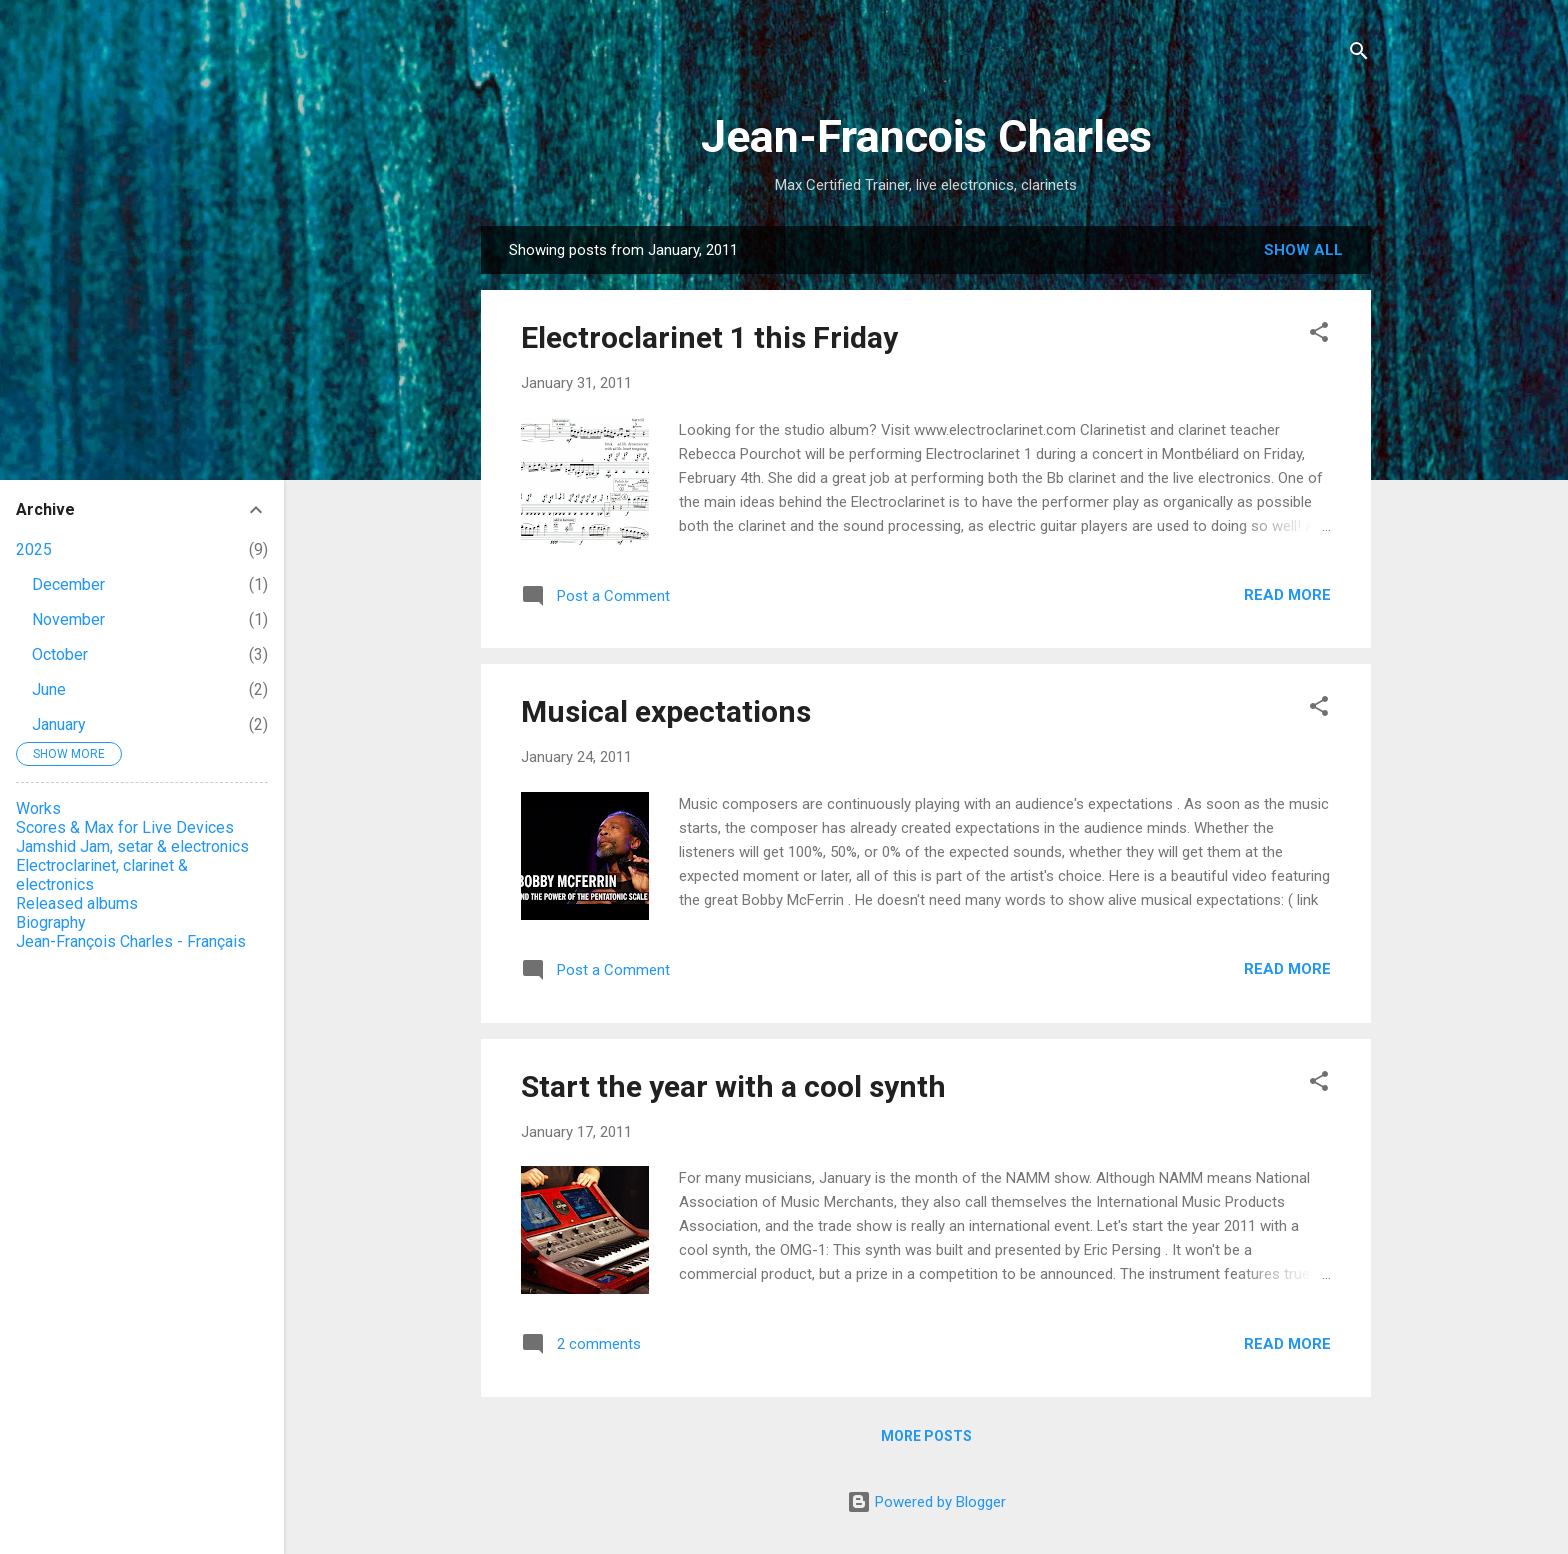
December (68, 584)
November (68, 619)
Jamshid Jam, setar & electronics (132, 846)
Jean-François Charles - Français (131, 941)
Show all (1303, 250)
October (60, 654)
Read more (1287, 595)
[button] (1319, 335)
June (49, 689)
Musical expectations (666, 711)
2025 (34, 549)
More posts (926, 1436)
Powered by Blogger (926, 1502)
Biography (51, 922)
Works (38, 808)
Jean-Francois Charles (926, 136)
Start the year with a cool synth (733, 1086)
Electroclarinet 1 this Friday (709, 337)
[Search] (1359, 54)
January (59, 724)
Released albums (77, 903)
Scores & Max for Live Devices (125, 827)
